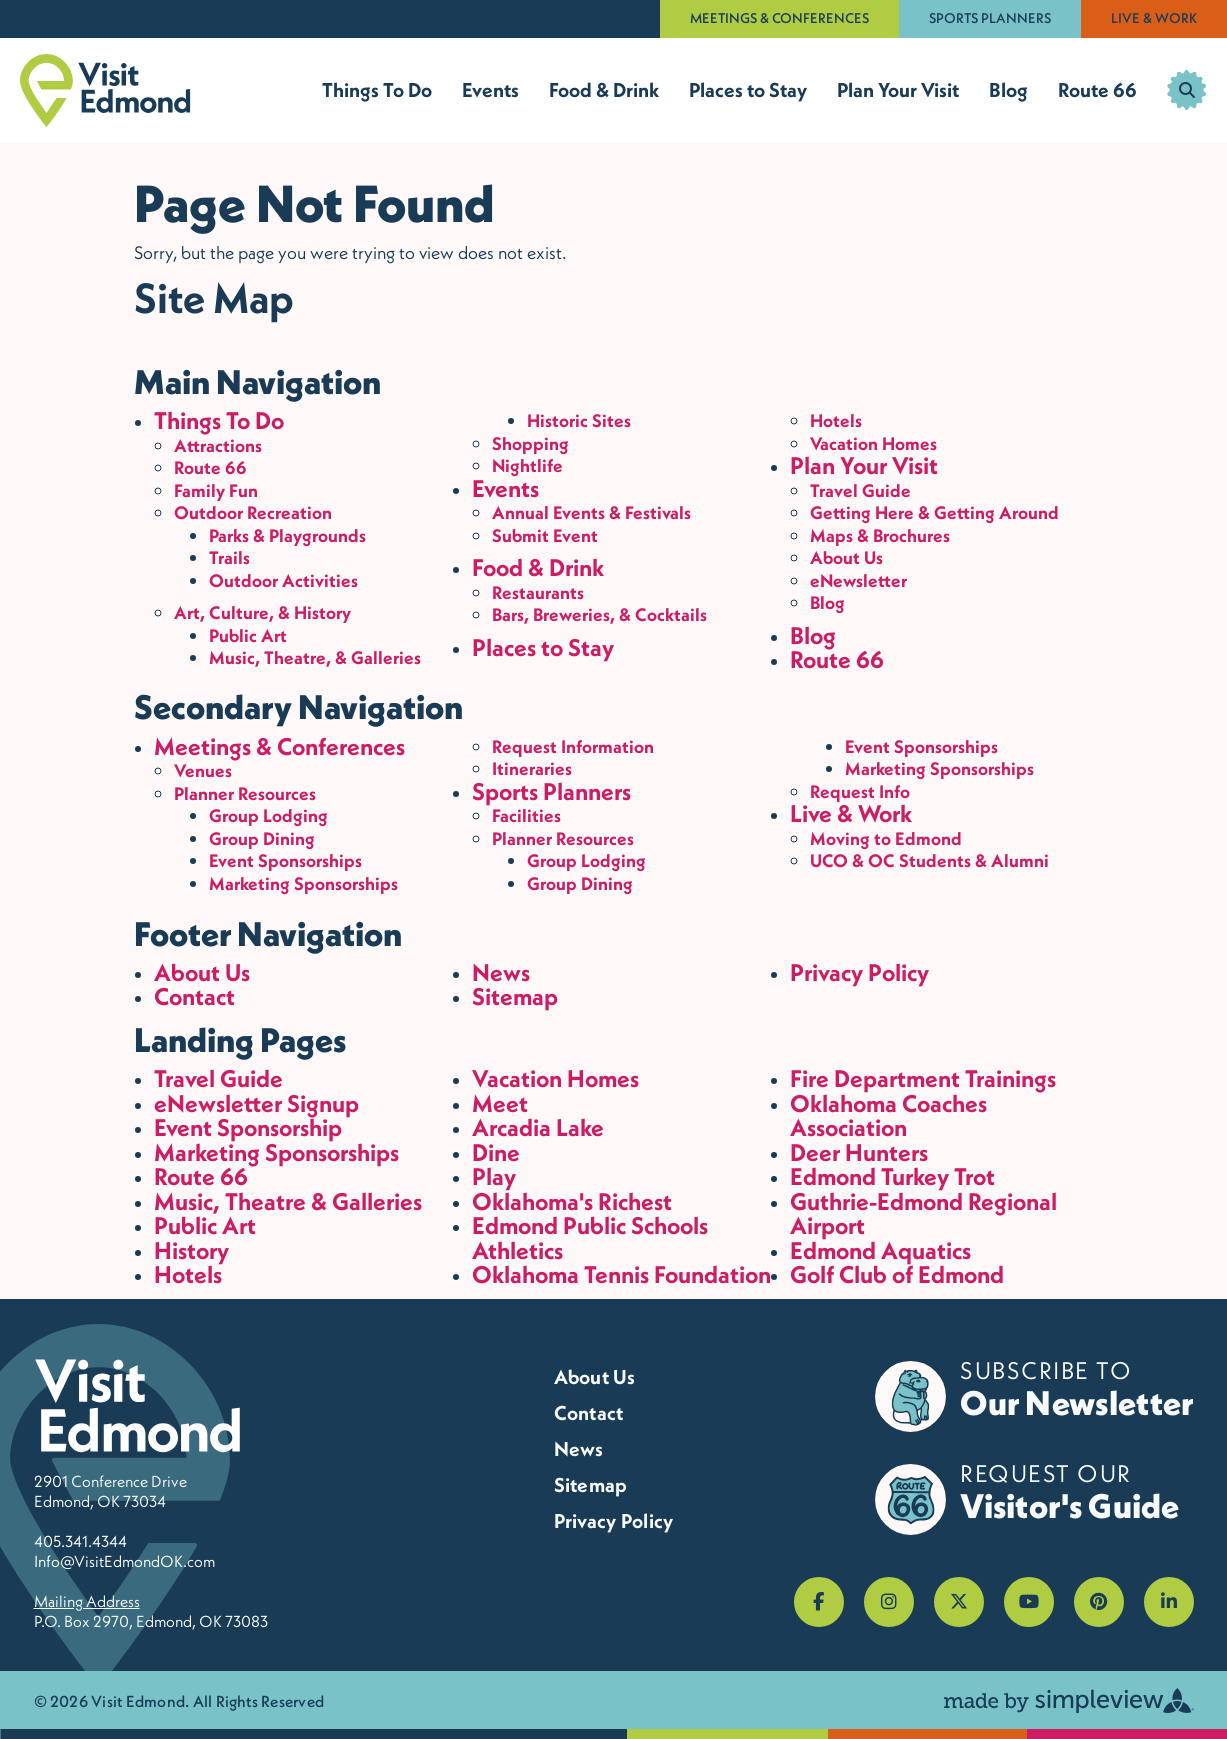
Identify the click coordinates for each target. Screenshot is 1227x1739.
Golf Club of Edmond (897, 1274)
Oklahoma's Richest (572, 1201)
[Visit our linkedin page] (1169, 1602)
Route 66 (1097, 90)
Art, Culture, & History (262, 612)
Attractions (218, 445)
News (501, 972)
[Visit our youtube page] (1029, 1602)
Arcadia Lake (538, 1127)
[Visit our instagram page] (889, 1602)
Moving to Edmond (886, 838)
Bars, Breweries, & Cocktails (599, 614)
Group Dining (262, 838)
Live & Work (1154, 18)
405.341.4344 (80, 1541)
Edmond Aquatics (880, 1250)
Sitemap (515, 996)
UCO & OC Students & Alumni (929, 860)
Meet (500, 1103)
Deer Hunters (859, 1152)
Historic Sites (579, 420)
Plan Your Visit (898, 90)
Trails (229, 557)
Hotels (836, 420)
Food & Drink (604, 90)
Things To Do (377, 90)
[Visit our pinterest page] (1099, 1602)
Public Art (248, 635)
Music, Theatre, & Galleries (315, 657)
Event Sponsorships (285, 860)
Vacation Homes (873, 443)
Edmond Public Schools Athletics (590, 1238)
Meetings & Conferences (779, 18)
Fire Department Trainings (923, 1078)
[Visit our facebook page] (819, 1602)
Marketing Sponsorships (303, 883)
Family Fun (216, 490)
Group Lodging (268, 815)
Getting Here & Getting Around (934, 512)
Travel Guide (860, 490)
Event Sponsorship (248, 1127)
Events (490, 90)
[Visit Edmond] (105, 91)
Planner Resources (245, 793)
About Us (846, 557)
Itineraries (532, 768)
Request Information (573, 746)
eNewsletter (858, 580)
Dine (496, 1152)
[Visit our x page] (959, 1602)
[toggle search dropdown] (1187, 90)
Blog (1008, 90)
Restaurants (538, 592)
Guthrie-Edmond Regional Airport (923, 1214)
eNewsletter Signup (256, 1103)
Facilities (526, 815)
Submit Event (545, 535)
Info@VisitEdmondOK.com (124, 1561)
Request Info (860, 791)
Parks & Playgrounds (287, 535)
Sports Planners (990, 18)
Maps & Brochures (880, 535)
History (191, 1250)
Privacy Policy (859, 972)
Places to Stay (748, 90)
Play (494, 1176)
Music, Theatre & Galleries (288, 1201)
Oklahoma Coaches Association (888, 1116)
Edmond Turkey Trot (892, 1176)
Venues (203, 770)
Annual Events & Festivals (591, 512)
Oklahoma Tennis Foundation (621, 1274)
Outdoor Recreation (253, 512)
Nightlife (527, 465)
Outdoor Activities (283, 580)
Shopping (530, 443)
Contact (194, 996)
